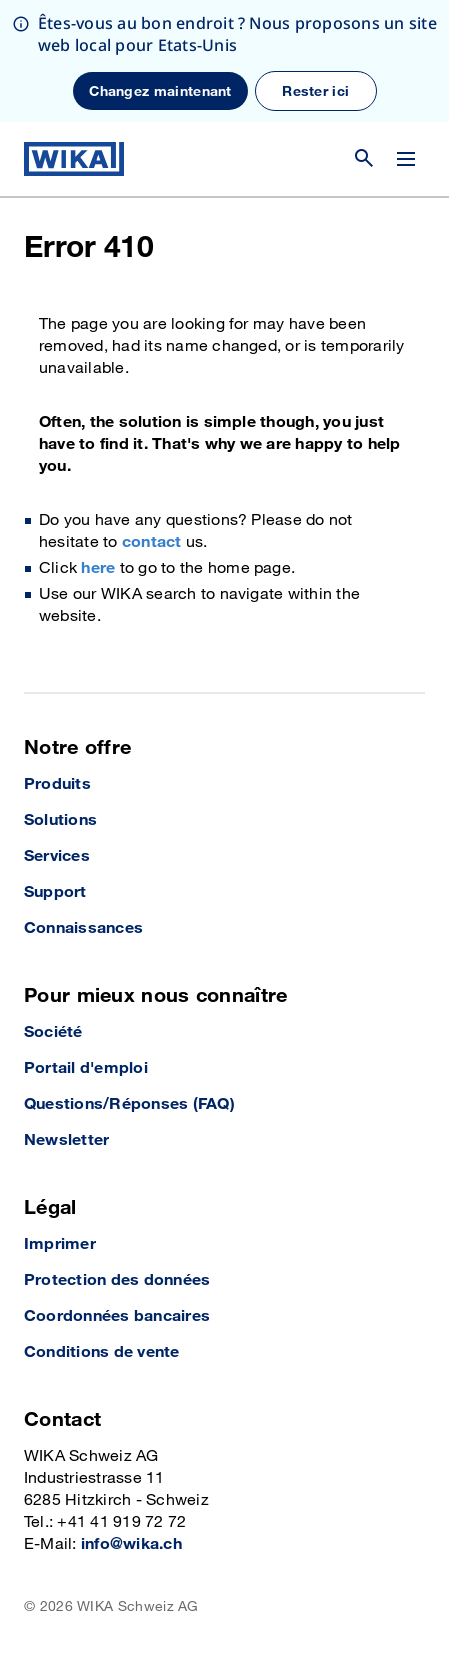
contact (152, 542)
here (98, 568)
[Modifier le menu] (406, 159)
